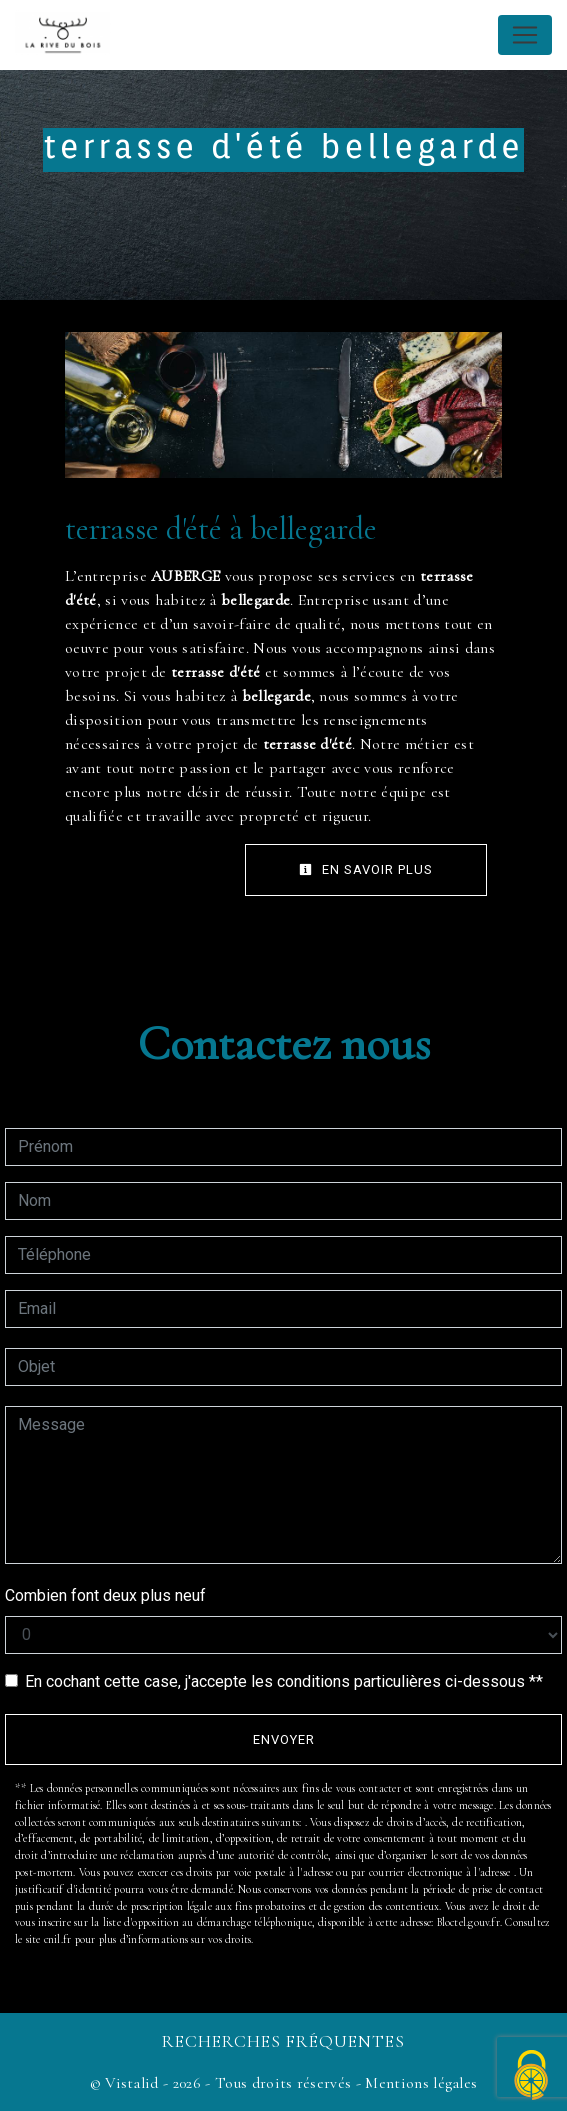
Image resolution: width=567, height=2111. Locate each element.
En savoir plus (366, 869)
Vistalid (132, 2083)
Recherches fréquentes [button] (283, 2041)
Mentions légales (419, 2083)
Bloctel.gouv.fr (468, 1922)
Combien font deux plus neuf (105, 1595)
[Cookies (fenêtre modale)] (532, 2076)
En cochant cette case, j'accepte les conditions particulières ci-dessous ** (284, 1681)
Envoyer (284, 1739)
